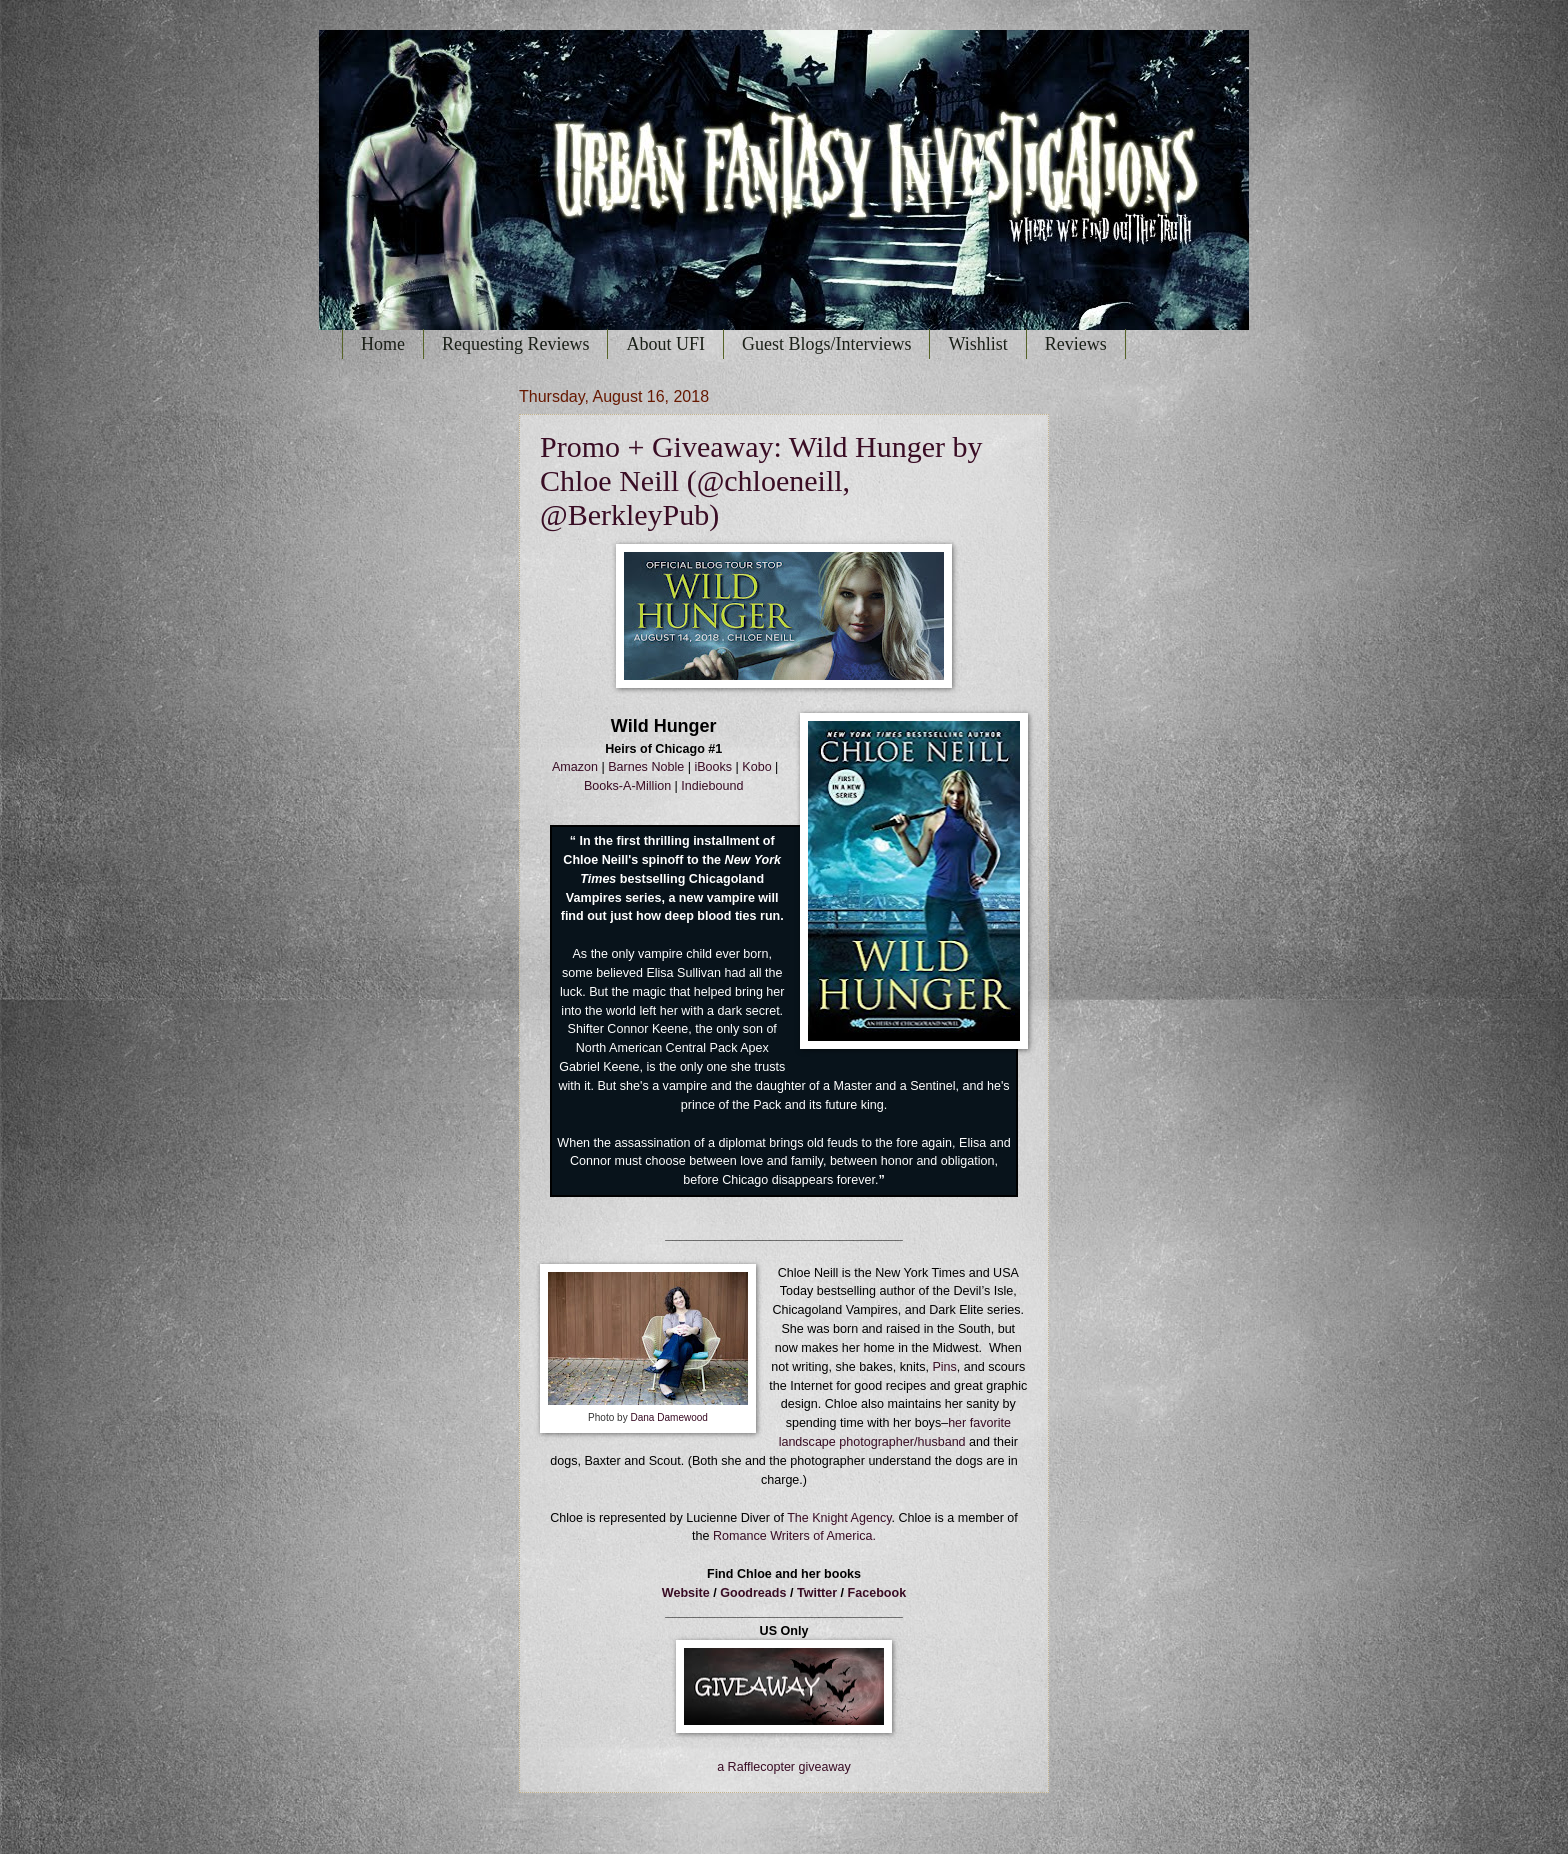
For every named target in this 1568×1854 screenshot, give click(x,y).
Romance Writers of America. (794, 1536)
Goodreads (755, 1593)
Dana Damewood (669, 1417)
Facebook (877, 1593)
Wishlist (977, 344)
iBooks (713, 767)
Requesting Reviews (515, 344)
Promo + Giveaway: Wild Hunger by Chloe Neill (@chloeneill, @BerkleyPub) (761, 480)
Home (383, 344)
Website (686, 1593)
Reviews (1076, 344)
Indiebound (712, 786)
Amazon (575, 767)
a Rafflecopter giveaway (784, 1767)
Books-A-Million (627, 786)
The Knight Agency (839, 1518)
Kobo (756, 767)
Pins (944, 1367)
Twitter (817, 1593)
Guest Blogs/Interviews (826, 344)
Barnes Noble (646, 767)
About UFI (665, 344)
